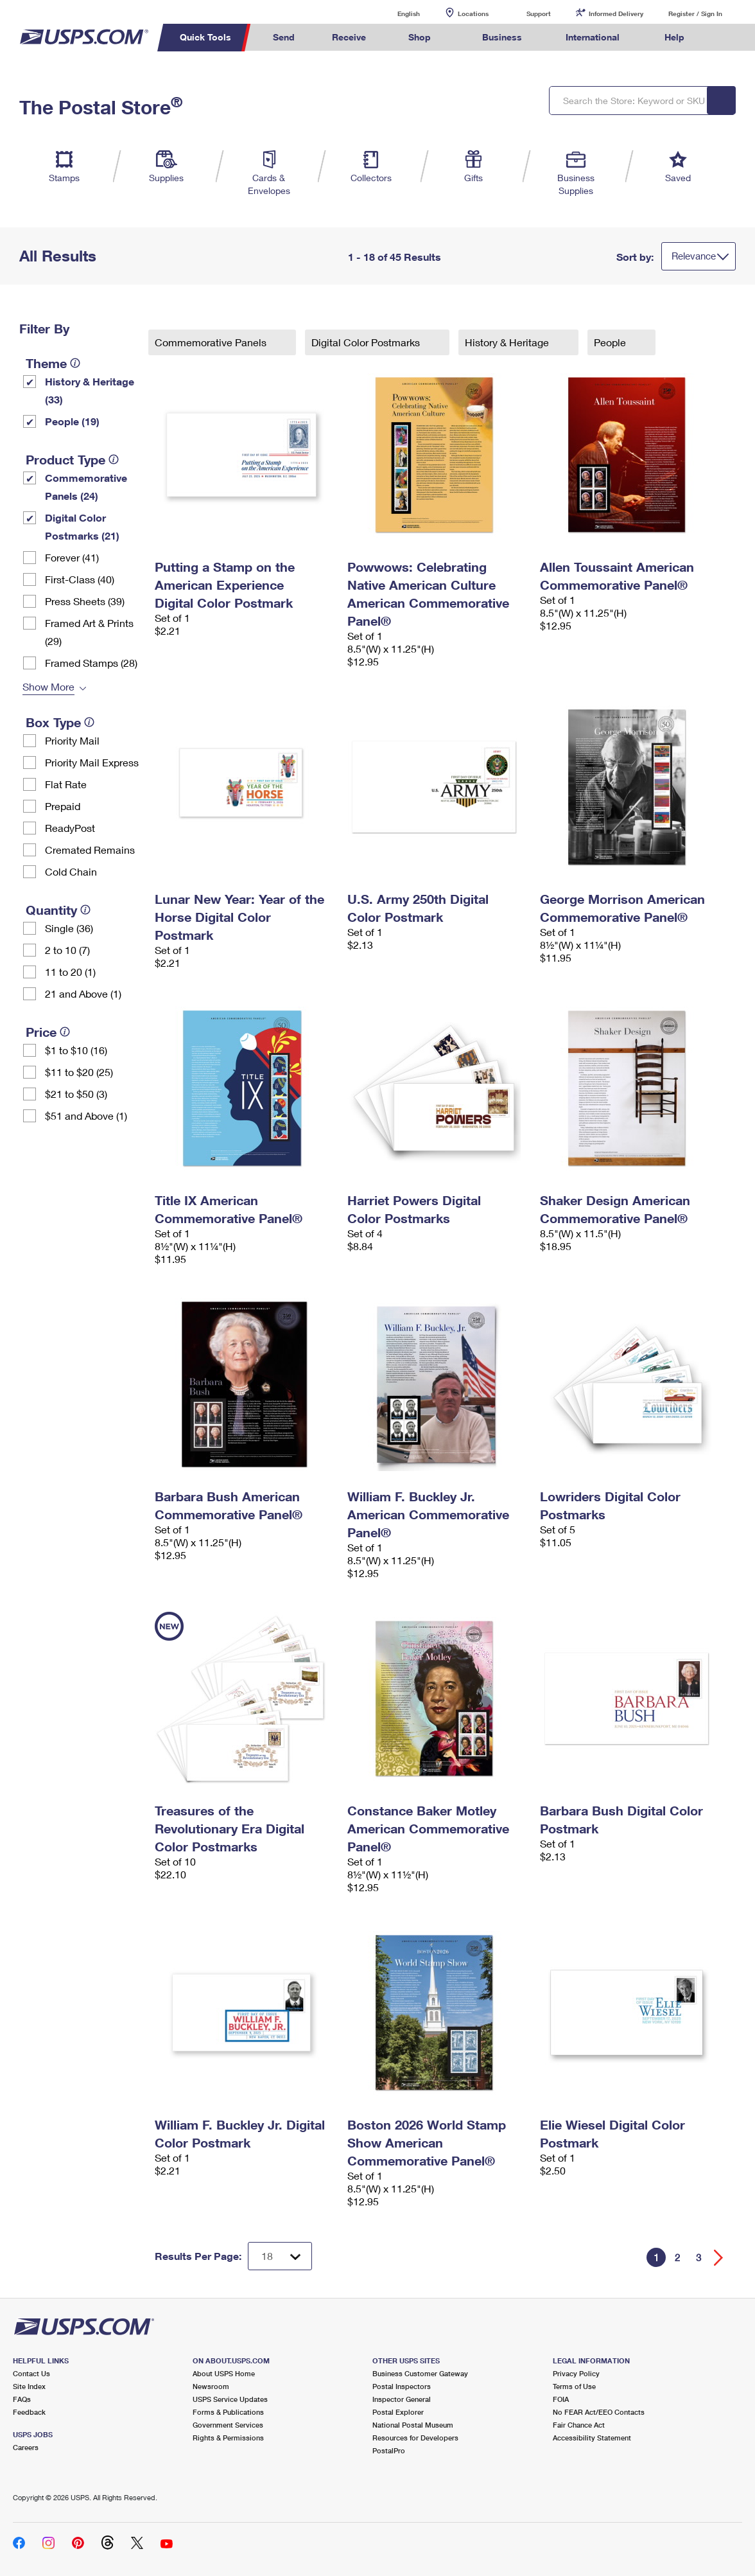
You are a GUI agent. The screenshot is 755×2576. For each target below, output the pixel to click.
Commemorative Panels (212, 342)
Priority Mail (72, 740)
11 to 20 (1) (70, 972)
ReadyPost (70, 828)
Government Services (228, 2425)
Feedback (29, 2412)
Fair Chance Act (579, 2425)
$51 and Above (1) (86, 1115)
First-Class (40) (79, 579)
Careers (26, 2447)
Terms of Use (574, 2386)
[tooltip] (75, 363)
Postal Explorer (398, 2412)
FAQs (22, 2399)
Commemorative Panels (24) (86, 487)
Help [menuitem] (674, 36)
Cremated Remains (90, 849)
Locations (473, 13)
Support (538, 13)
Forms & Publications (228, 2412)
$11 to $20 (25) (79, 1072)
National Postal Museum (412, 2425)
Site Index (29, 2386)
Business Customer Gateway (420, 2373)
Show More (48, 686)
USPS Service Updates (230, 2399)
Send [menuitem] (284, 36)
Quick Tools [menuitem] (205, 36)
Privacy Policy (576, 2373)
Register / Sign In (695, 13)
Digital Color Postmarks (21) (82, 526)
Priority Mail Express (92, 762)
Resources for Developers (415, 2437)
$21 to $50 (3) (76, 1094)
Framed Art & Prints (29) (89, 632)
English (395, 13)
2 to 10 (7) (67, 950)
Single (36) (69, 928)
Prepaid (62, 806)
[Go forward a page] (719, 2258)
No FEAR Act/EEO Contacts (599, 2412)
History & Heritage (508, 342)
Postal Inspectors (401, 2386)
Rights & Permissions (228, 2437)
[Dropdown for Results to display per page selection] (280, 2256)
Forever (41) (72, 557)
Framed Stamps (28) (91, 663)
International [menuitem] (593, 36)
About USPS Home (224, 2373)
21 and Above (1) (83, 993)
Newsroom (211, 2386)
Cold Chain (71, 871)
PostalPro (388, 2450)
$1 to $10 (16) (76, 1050)
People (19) (72, 421)
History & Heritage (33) (89, 390)
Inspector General (401, 2399)
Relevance (694, 255)
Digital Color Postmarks (366, 342)
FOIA (561, 2399)
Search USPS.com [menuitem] (727, 37)
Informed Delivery (616, 13)
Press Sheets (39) (85, 601)
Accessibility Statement (592, 2437)
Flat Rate (66, 784)
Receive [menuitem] (349, 36)
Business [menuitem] (502, 36)
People (611, 342)
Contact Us (31, 2373)
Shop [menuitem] (419, 36)
